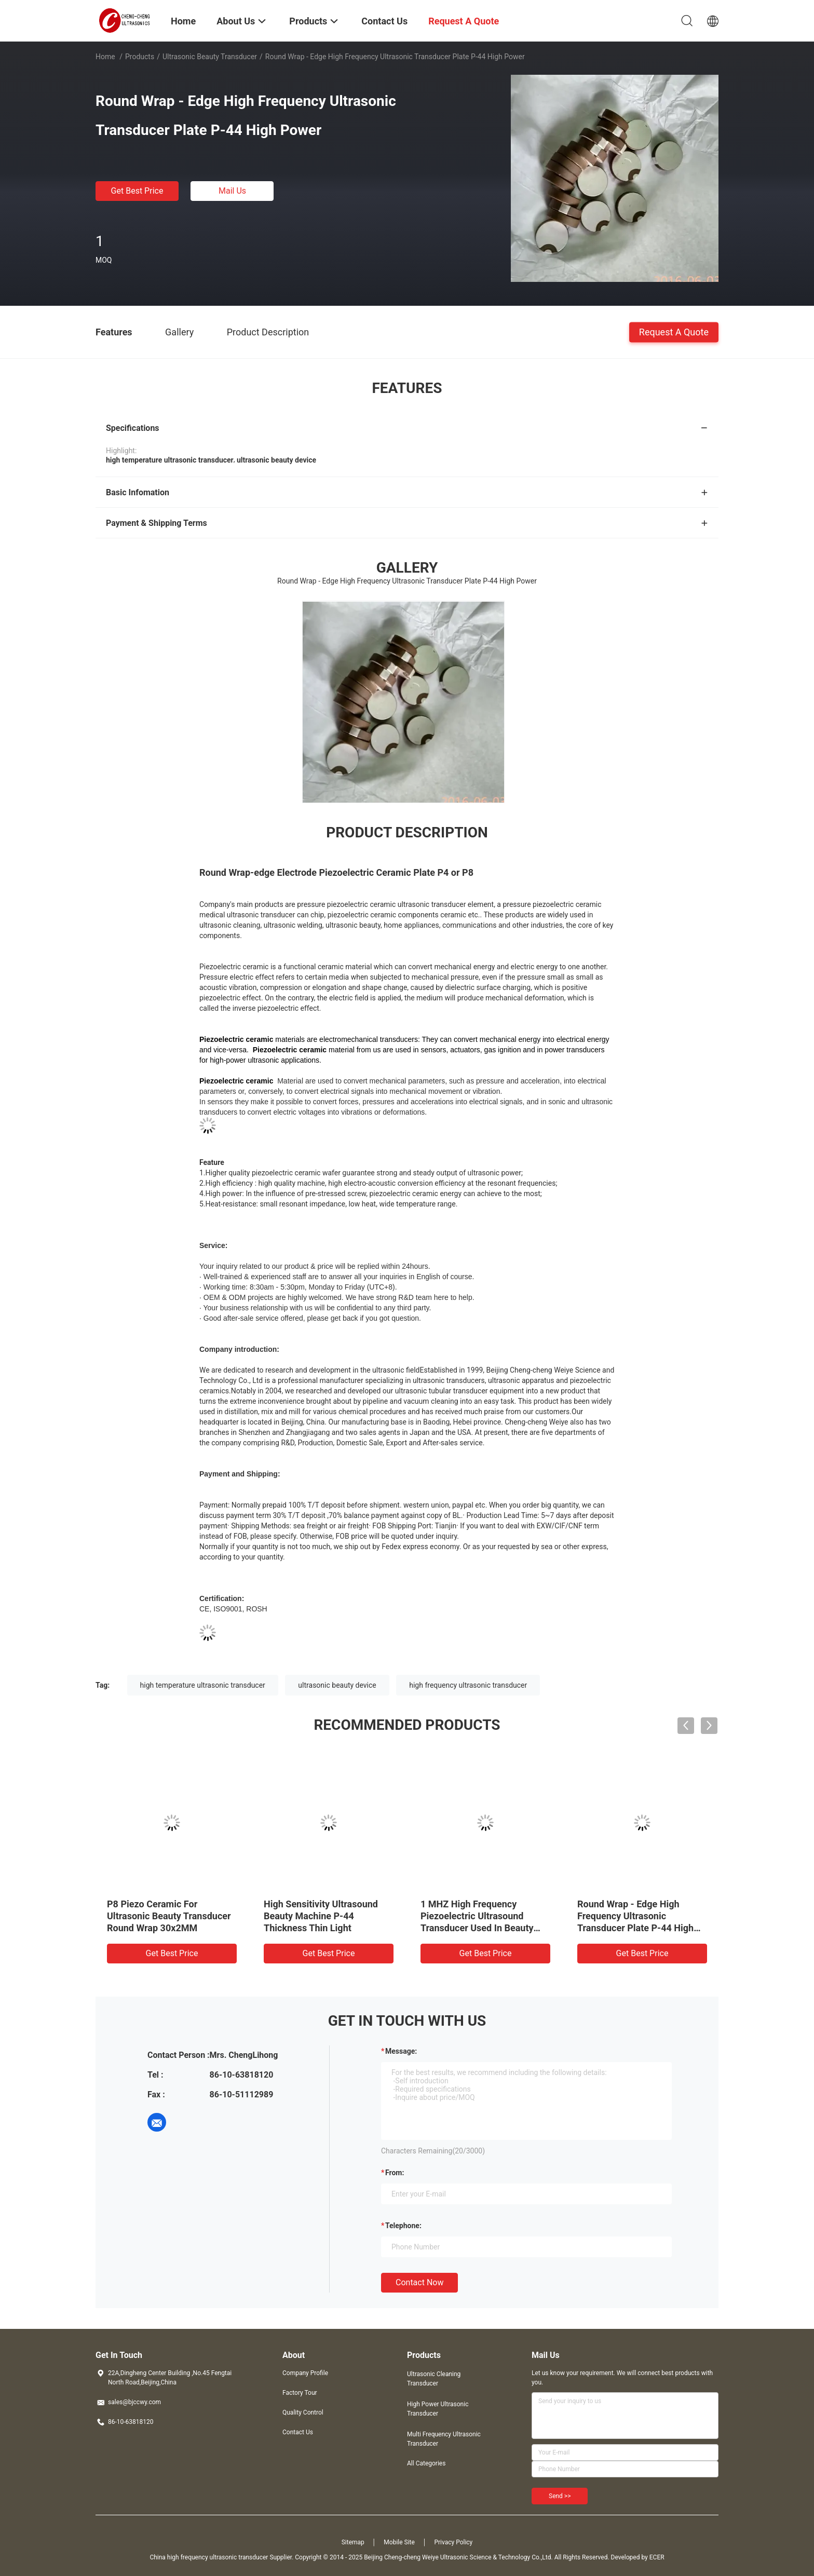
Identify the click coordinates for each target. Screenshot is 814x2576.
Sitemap (353, 2542)
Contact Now (419, 2282)
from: (394, 2172)
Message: (401, 2051)
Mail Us (232, 191)
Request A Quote (674, 331)
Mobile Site (399, 2542)
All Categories (426, 2463)
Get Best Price (137, 191)
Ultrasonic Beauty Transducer (209, 56)
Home (105, 56)
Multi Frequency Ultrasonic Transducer (444, 2439)
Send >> (560, 2496)
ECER (656, 2557)
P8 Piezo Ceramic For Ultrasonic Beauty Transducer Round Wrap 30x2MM (169, 1916)
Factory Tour (299, 2392)
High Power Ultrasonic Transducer (437, 2409)
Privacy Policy (453, 2542)
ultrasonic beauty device (337, 1685)
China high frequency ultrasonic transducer (209, 2557)
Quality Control (302, 2412)
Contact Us (297, 2432)
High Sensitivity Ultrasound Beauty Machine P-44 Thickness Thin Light (321, 1916)
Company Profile (305, 2373)
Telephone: (403, 2225)
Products (139, 56)
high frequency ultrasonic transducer (468, 1685)
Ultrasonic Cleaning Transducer (433, 2378)
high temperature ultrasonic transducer (202, 1685)
